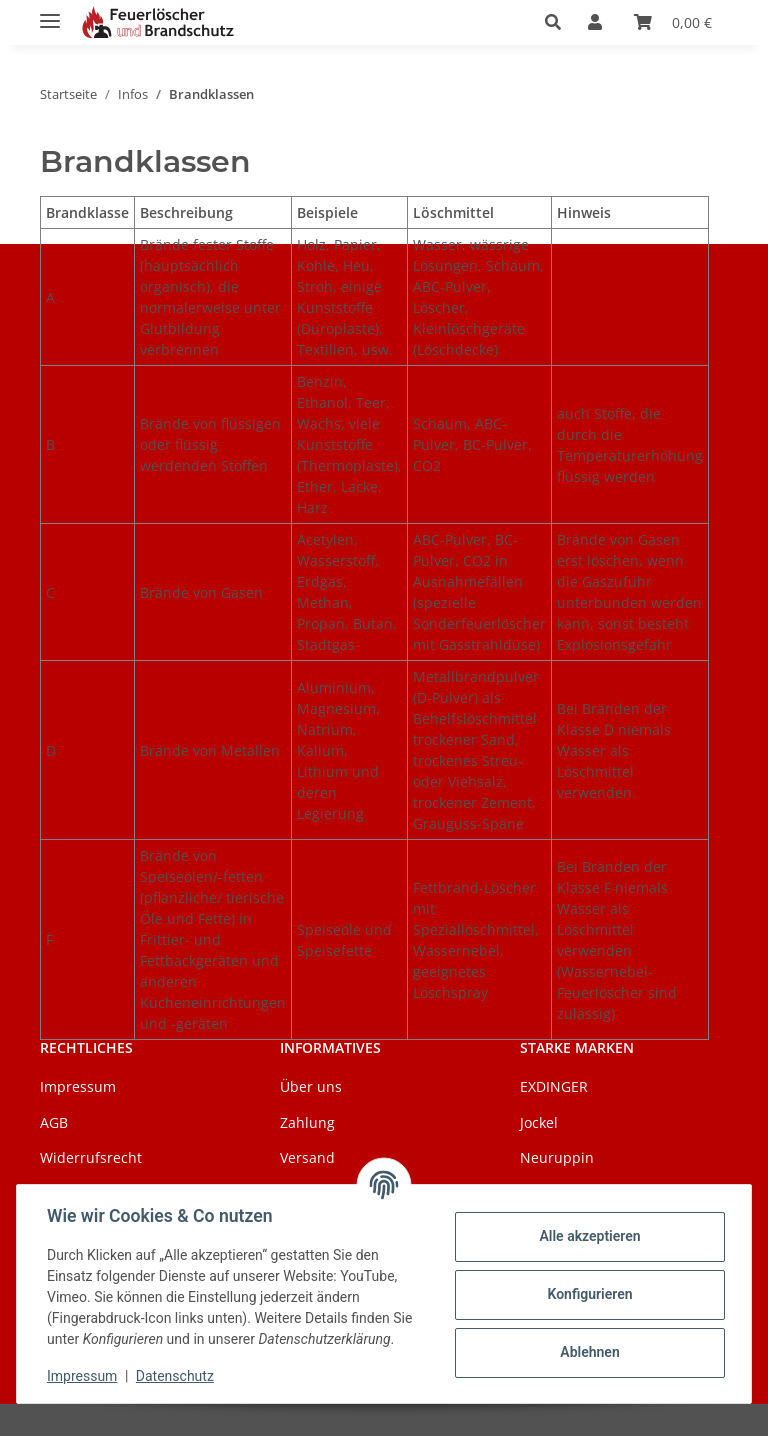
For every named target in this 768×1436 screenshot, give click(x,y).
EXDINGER (554, 1086)
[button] (558, 22)
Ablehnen (587, 1352)
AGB (54, 1122)
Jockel (539, 1122)
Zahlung (307, 1122)
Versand (307, 1157)
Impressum (84, 1376)
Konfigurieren (587, 1294)
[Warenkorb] (673, 22)
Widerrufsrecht (91, 1157)
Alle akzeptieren (587, 1236)
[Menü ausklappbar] (50, 12)
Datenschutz (177, 1376)
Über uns (311, 1086)
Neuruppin (557, 1157)
